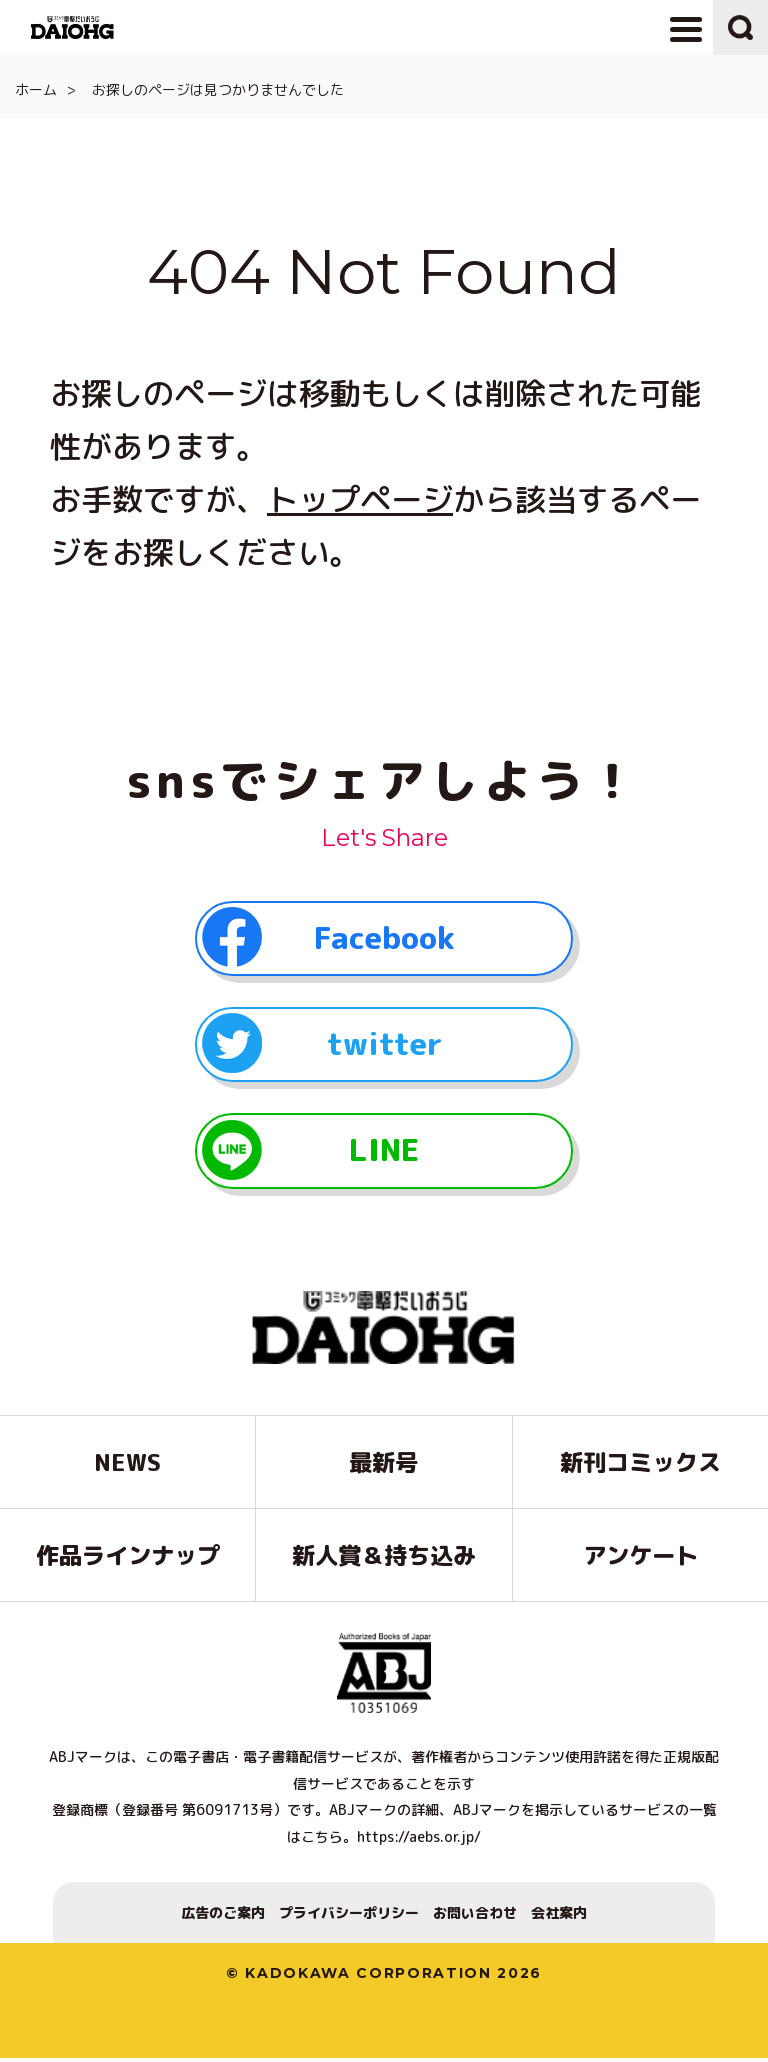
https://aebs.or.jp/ (419, 1840)
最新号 (383, 1466)
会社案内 (559, 1916)
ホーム (36, 89)
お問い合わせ (475, 1916)
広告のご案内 (223, 1916)
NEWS (127, 1466)
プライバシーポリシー (349, 1916)
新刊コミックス (640, 1466)
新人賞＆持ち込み (384, 1559)
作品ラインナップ (128, 1559)
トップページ (360, 499)
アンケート (640, 1559)
